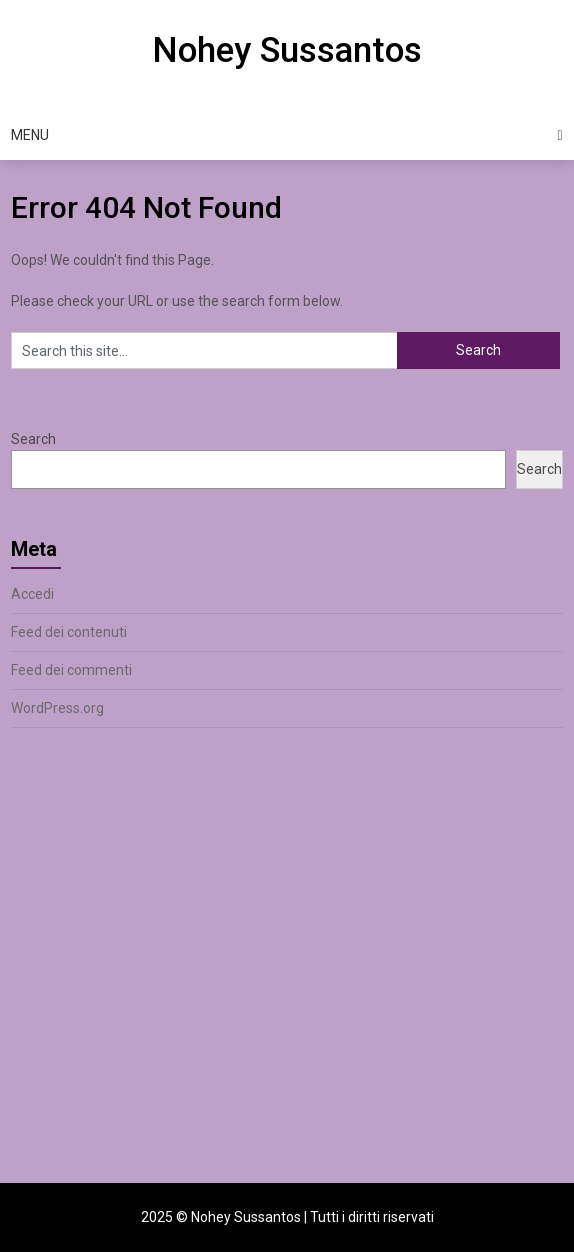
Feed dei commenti (71, 670)
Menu (30, 135)
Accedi (32, 594)
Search (33, 439)
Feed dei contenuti (69, 632)
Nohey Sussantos (287, 50)
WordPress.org (57, 708)
